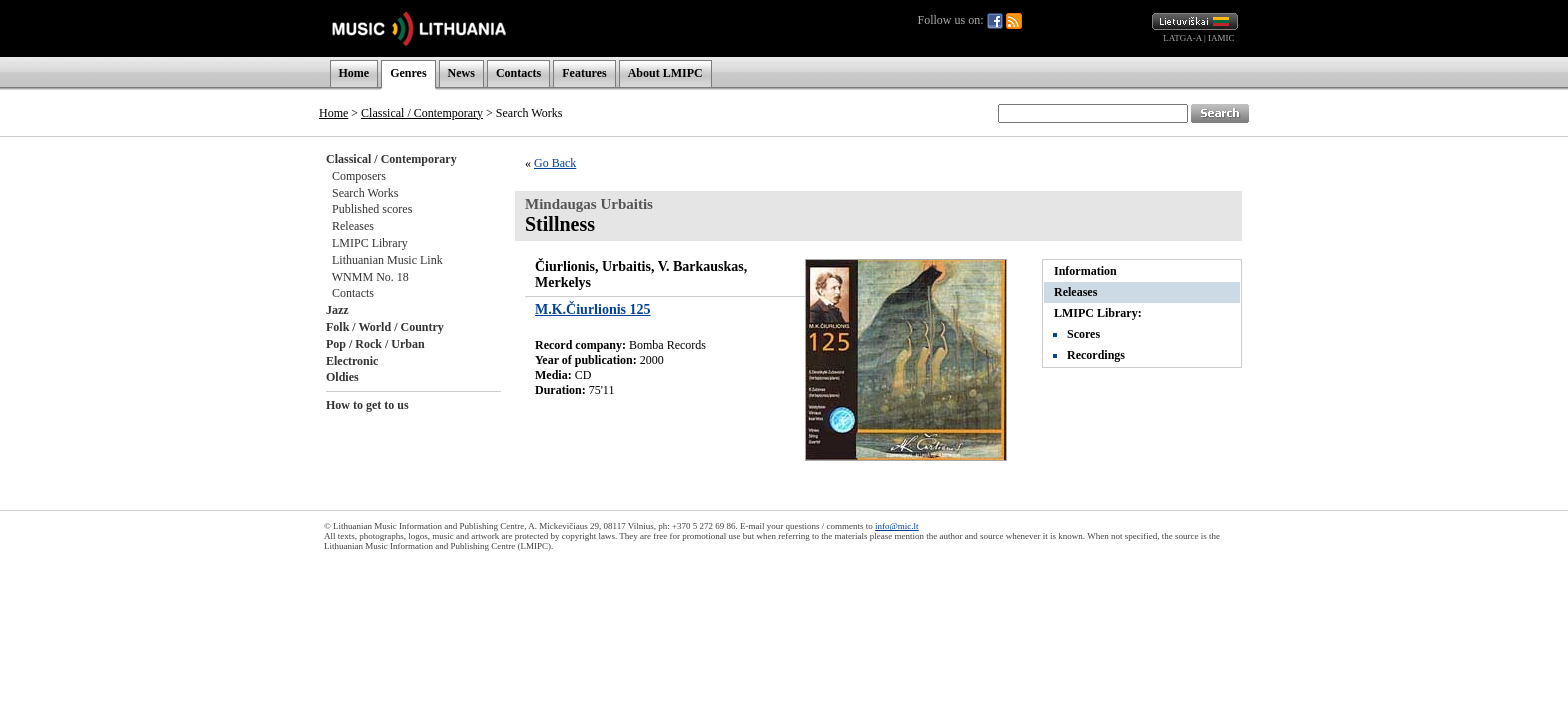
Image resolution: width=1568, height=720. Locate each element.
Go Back (555, 163)
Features (584, 73)
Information (1085, 271)
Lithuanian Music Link (387, 260)
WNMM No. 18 (370, 277)
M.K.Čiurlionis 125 (593, 309)
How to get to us (367, 405)
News (461, 73)
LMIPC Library (370, 243)
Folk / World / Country (385, 327)
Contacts (518, 73)
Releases (353, 226)
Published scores (372, 209)
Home (354, 73)
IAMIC (1221, 38)
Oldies (342, 377)
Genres (408, 73)
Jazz (337, 310)
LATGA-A (1182, 38)
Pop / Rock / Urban (375, 344)
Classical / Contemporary (422, 113)
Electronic (352, 361)
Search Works (365, 193)
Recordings (1096, 355)
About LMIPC (665, 73)
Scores (1083, 334)
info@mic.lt (897, 526)
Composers (359, 176)
